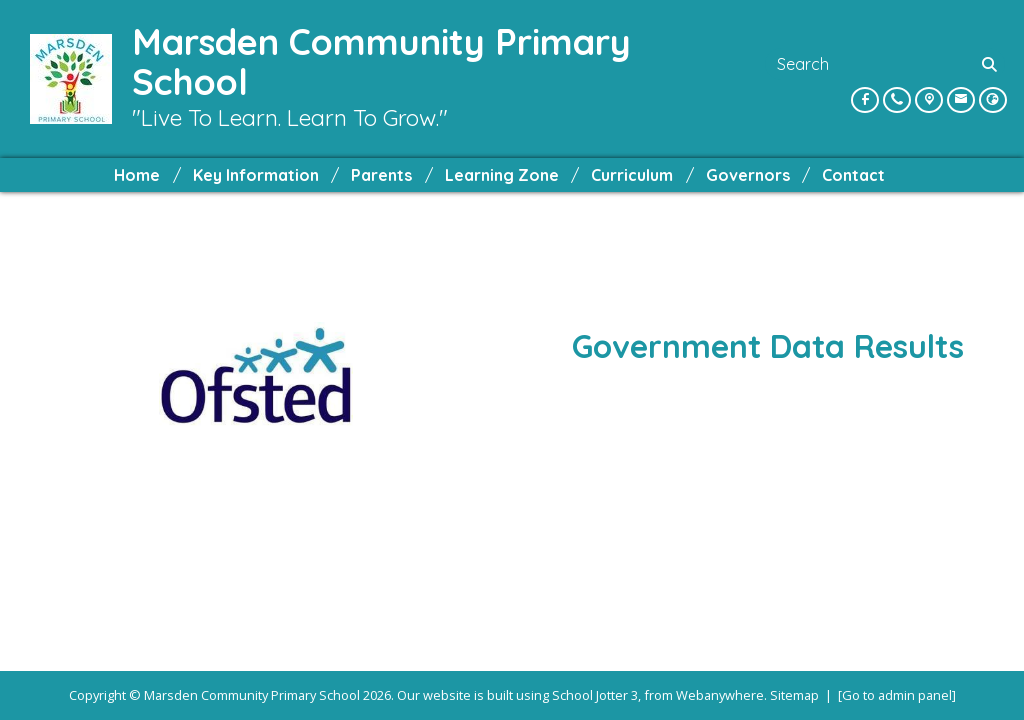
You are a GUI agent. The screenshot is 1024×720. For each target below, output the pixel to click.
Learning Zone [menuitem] (502, 175)
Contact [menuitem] (853, 175)
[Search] (991, 64)
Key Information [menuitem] (256, 175)
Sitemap (794, 695)
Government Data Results (768, 346)
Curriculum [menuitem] (632, 175)
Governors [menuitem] (748, 175)
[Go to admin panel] (897, 695)
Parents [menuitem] (381, 175)
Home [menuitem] (137, 175)
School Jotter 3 (595, 695)
